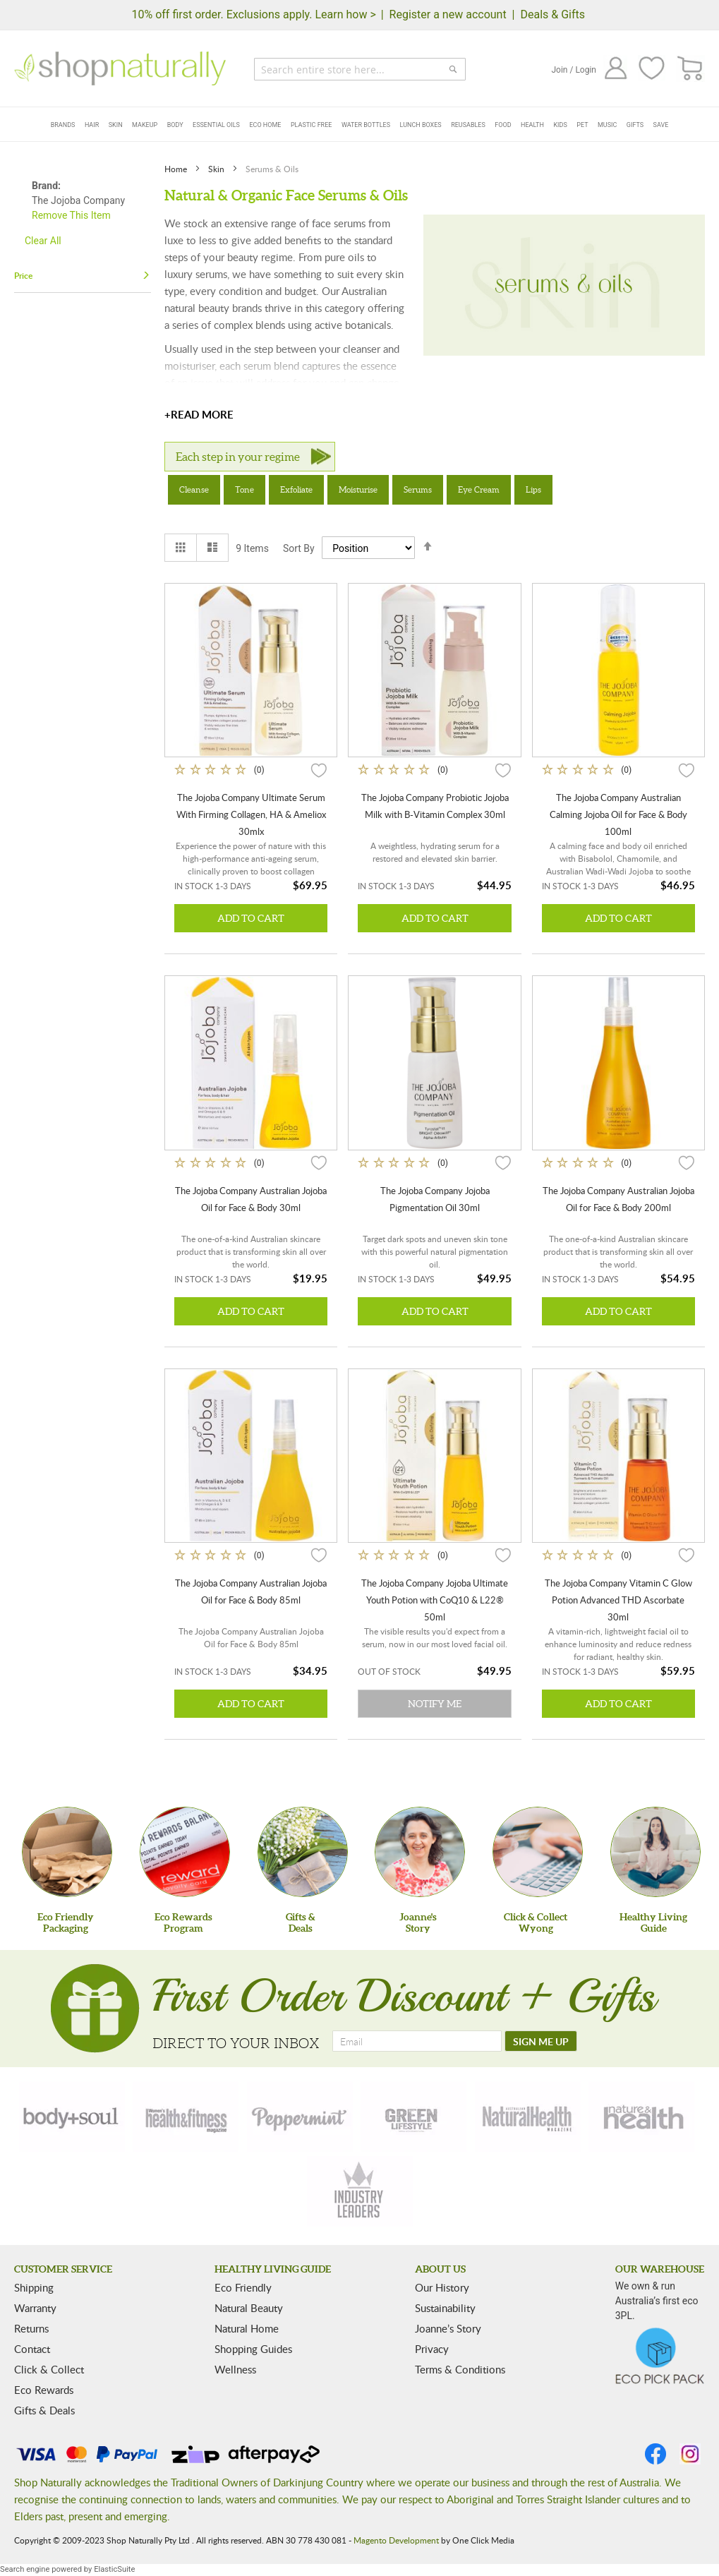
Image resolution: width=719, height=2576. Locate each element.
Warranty (35, 2308)
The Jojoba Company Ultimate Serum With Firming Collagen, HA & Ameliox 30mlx (251, 814)
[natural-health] (528, 2116)
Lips (533, 489)
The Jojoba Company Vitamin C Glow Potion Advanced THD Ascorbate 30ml (618, 1600)
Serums (418, 489)
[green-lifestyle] (413, 2116)
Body (175, 124)
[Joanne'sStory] (419, 1851)
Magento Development (396, 2540)
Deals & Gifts (552, 14)
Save (661, 124)
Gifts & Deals (44, 2410)
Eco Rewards (43, 2390)
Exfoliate (296, 489)
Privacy (432, 2349)
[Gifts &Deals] (302, 1851)
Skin (116, 124)
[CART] (690, 69)
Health (532, 124)
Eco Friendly (243, 2287)
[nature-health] (641, 2116)
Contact (32, 2349)
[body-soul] (72, 2116)
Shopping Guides (253, 2349)
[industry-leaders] (360, 2191)
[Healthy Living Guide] (655, 1851)
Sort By (299, 548)
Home (176, 168)
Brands (63, 124)
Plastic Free (311, 124)
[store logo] (120, 68)
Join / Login (573, 70)
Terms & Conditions (460, 2369)
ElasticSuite (114, 2569)
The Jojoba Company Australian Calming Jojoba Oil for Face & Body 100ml (618, 814)
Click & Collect (49, 2369)
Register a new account (448, 14)
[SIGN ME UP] (540, 2041)
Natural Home (247, 2328)
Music (607, 124)
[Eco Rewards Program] (184, 1851)
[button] (318, 769)
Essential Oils (216, 124)
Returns (31, 2328)
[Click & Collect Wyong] (537, 1851)
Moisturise (358, 489)
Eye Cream (479, 489)
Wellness (235, 2369)
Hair (92, 124)
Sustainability (445, 2308)
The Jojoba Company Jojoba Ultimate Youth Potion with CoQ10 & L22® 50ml (434, 1600)
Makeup (144, 124)
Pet (582, 124)
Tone (244, 489)
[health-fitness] (185, 2116)
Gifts (635, 124)
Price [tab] (23, 276)
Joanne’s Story (448, 2328)
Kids (560, 124)
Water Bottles (366, 124)
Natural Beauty (249, 2308)
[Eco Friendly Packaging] (67, 1851)
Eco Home (265, 124)
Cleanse (194, 489)
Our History (442, 2287)
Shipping (34, 2287)
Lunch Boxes (421, 124)
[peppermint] (300, 2116)
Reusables (468, 124)
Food (503, 124)
